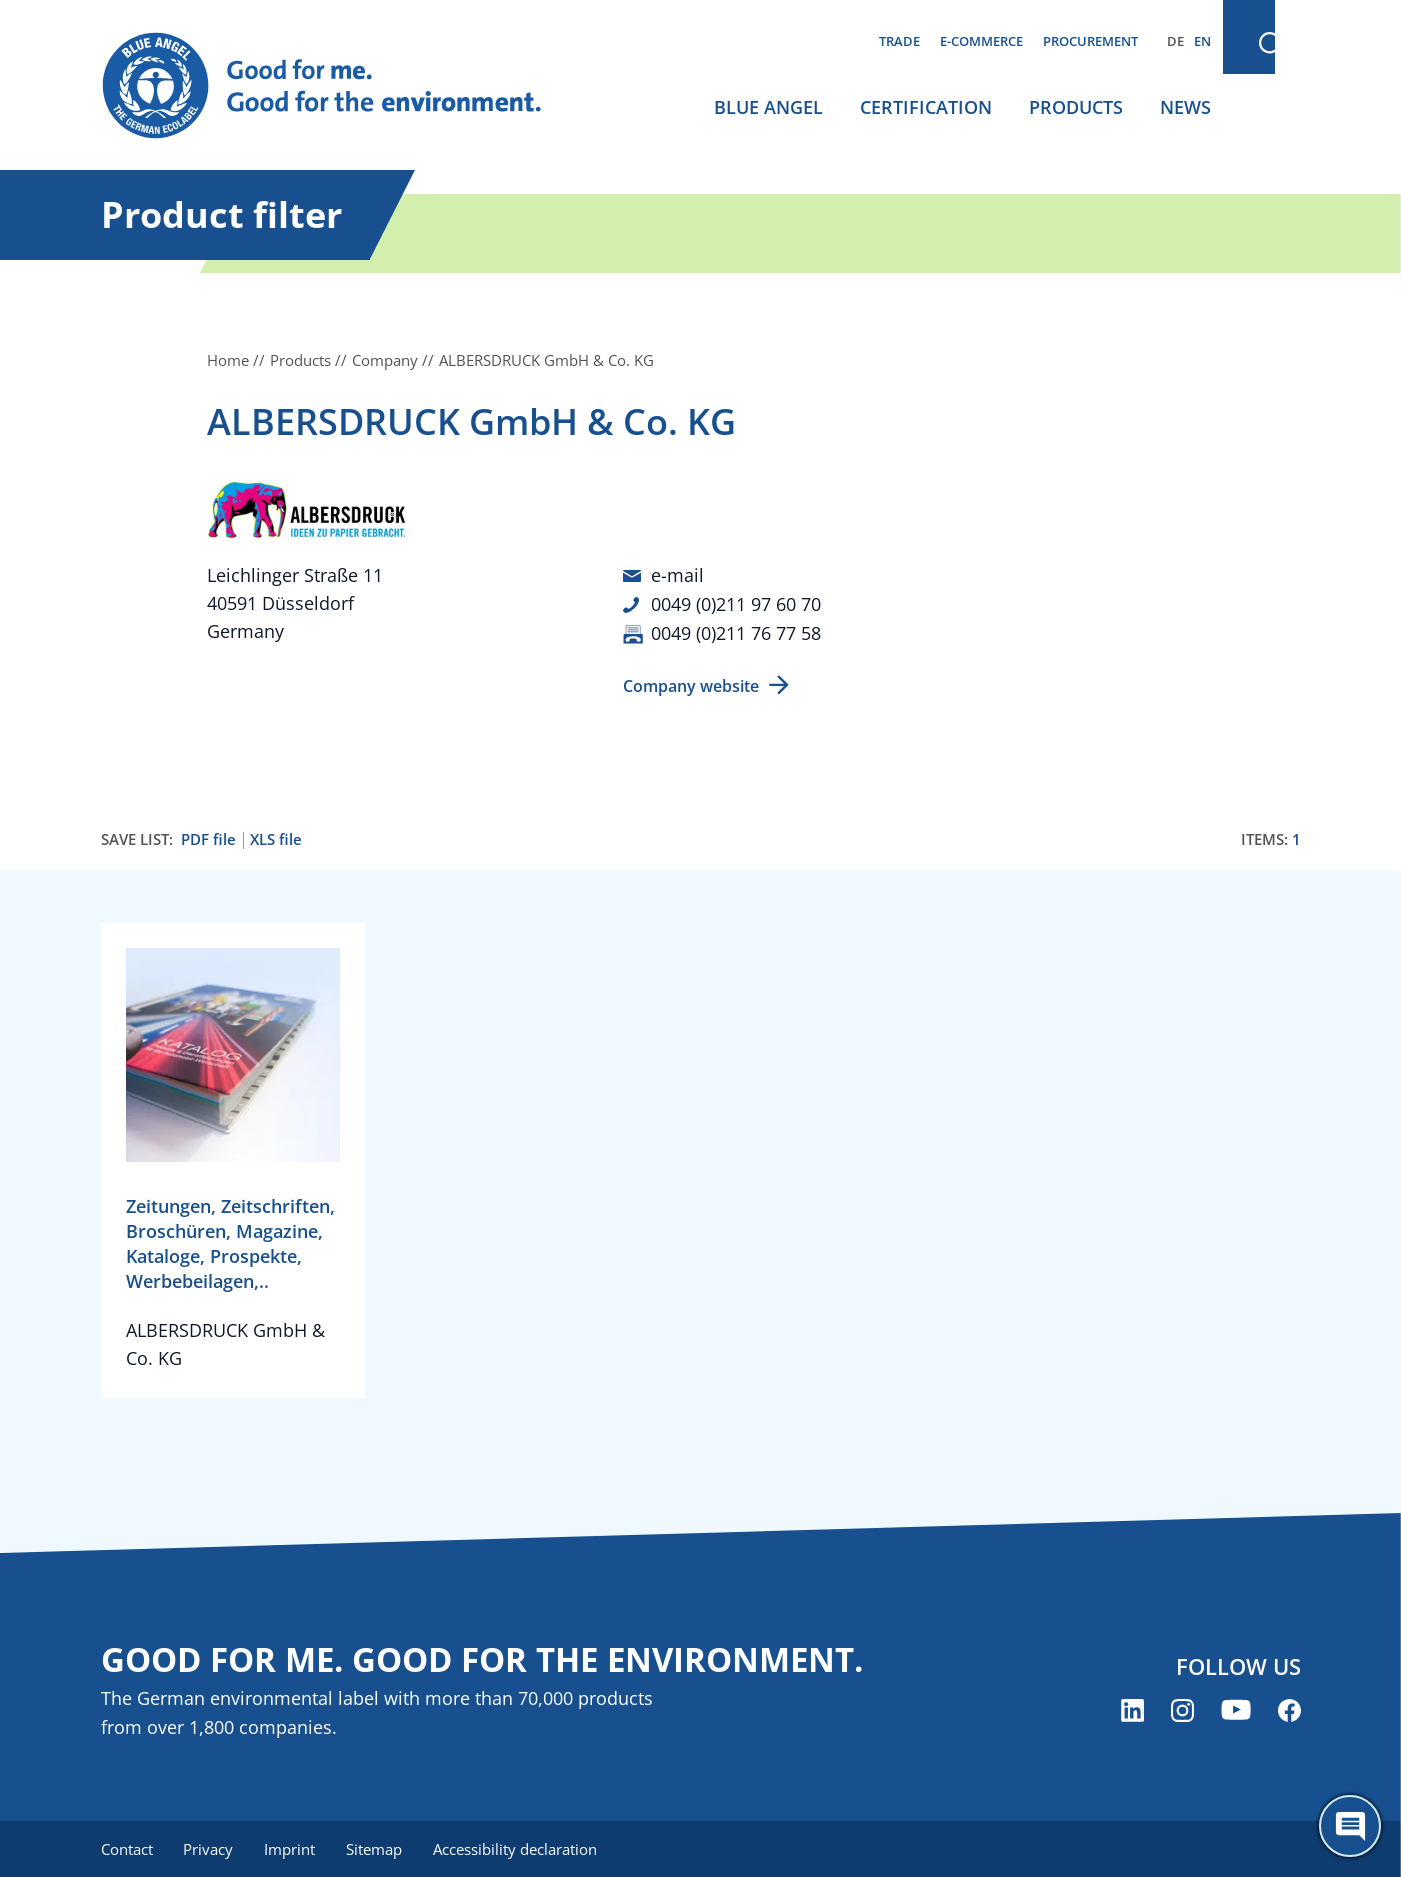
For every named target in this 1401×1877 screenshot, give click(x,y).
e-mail (677, 575)
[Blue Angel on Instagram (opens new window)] (1182, 1708)
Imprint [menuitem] (292, 1847)
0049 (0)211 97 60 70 (736, 603)
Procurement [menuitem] (1090, 41)
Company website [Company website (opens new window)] (691, 684)
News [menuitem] (1185, 107)
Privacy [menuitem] (210, 1847)
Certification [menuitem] (926, 107)
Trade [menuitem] (899, 41)
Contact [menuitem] (127, 1847)
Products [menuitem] (1076, 107)
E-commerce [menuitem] (981, 41)
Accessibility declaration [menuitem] (520, 1847)
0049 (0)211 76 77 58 (736, 631)
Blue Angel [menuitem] (768, 107)
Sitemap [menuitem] (378, 1847)
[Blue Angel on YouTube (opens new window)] (1236, 1708)
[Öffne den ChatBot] (1350, 1826)
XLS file (276, 837)
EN (1202, 41)
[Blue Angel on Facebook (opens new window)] (1289, 1708)
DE (1175, 41)
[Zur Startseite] (341, 86)
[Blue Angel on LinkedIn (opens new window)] (1132, 1708)
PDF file (208, 837)
